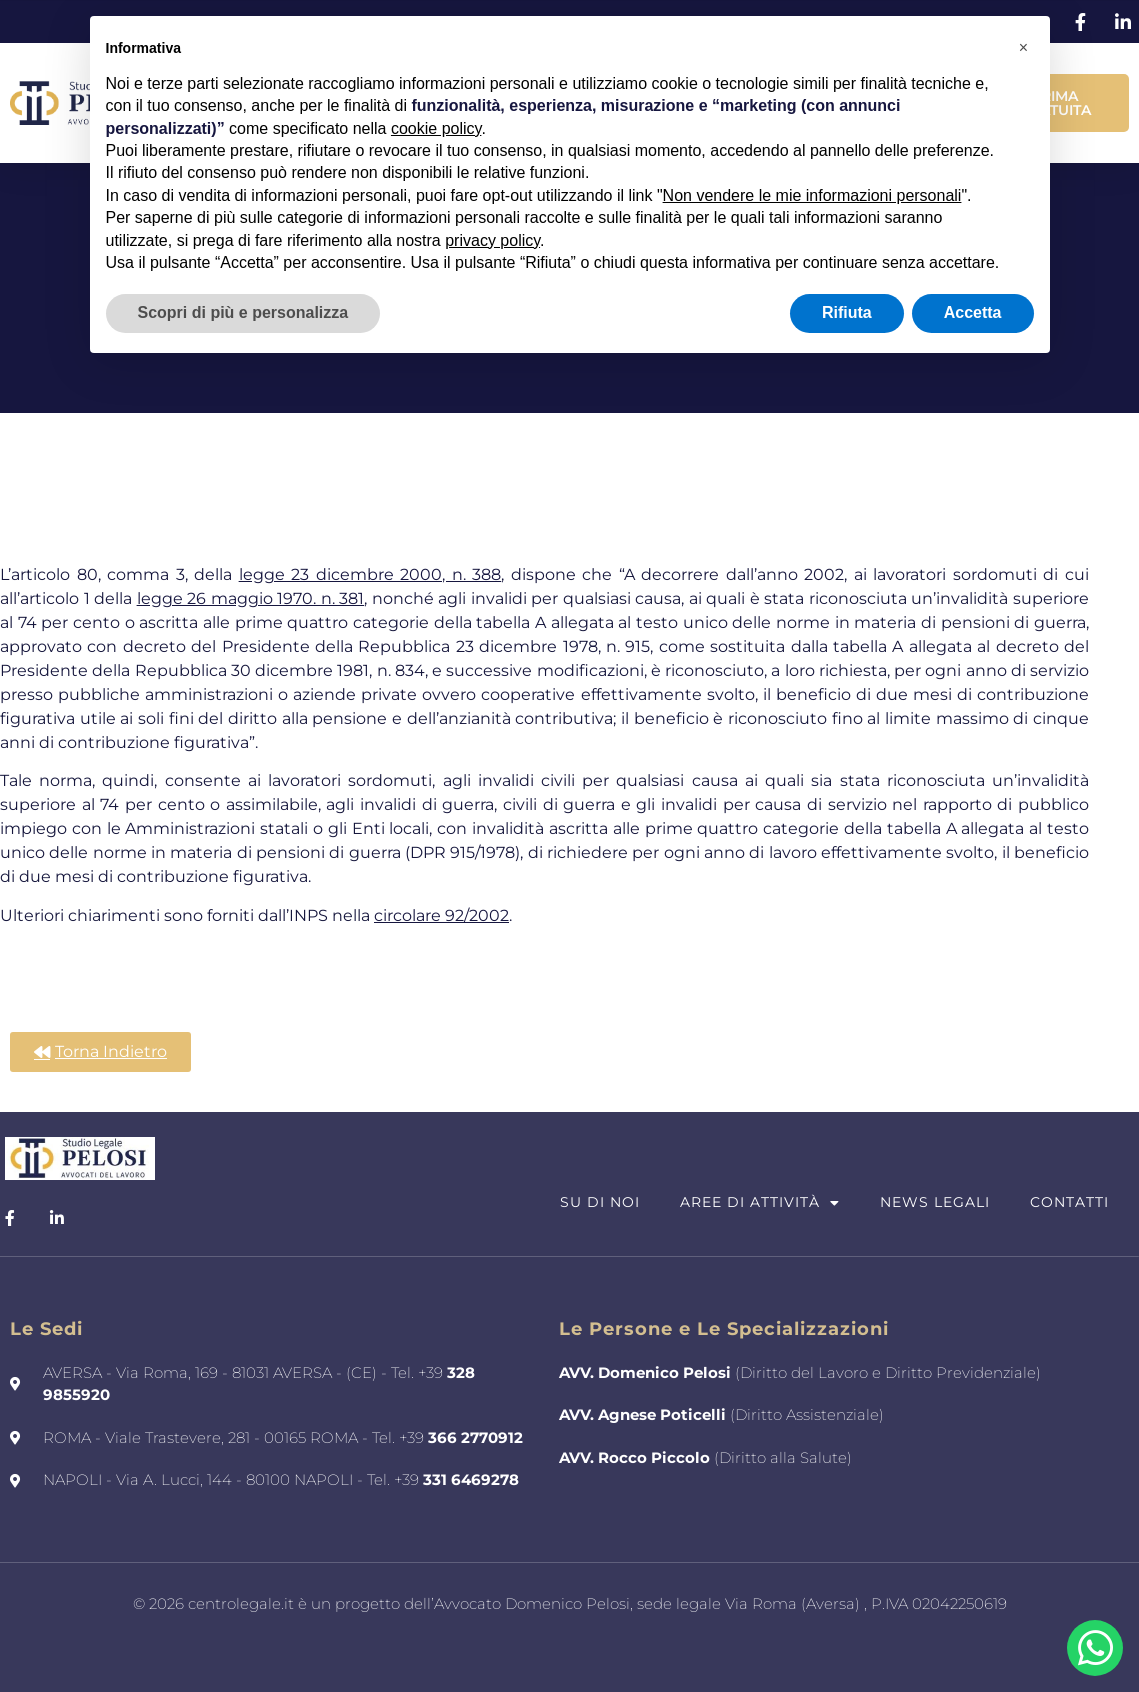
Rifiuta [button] (847, 312)
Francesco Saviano (623, 1645)
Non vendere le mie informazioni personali (812, 195)
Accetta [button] (973, 312)
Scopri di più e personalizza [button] (243, 312)
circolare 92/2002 (441, 915)
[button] (1024, 48)
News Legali (935, 1202)
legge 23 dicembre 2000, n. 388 (370, 574)
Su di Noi (600, 1202)
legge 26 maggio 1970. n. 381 (251, 598)
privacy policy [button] (492, 240)
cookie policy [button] (436, 128)
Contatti (1069, 1202)
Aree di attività (760, 1203)
